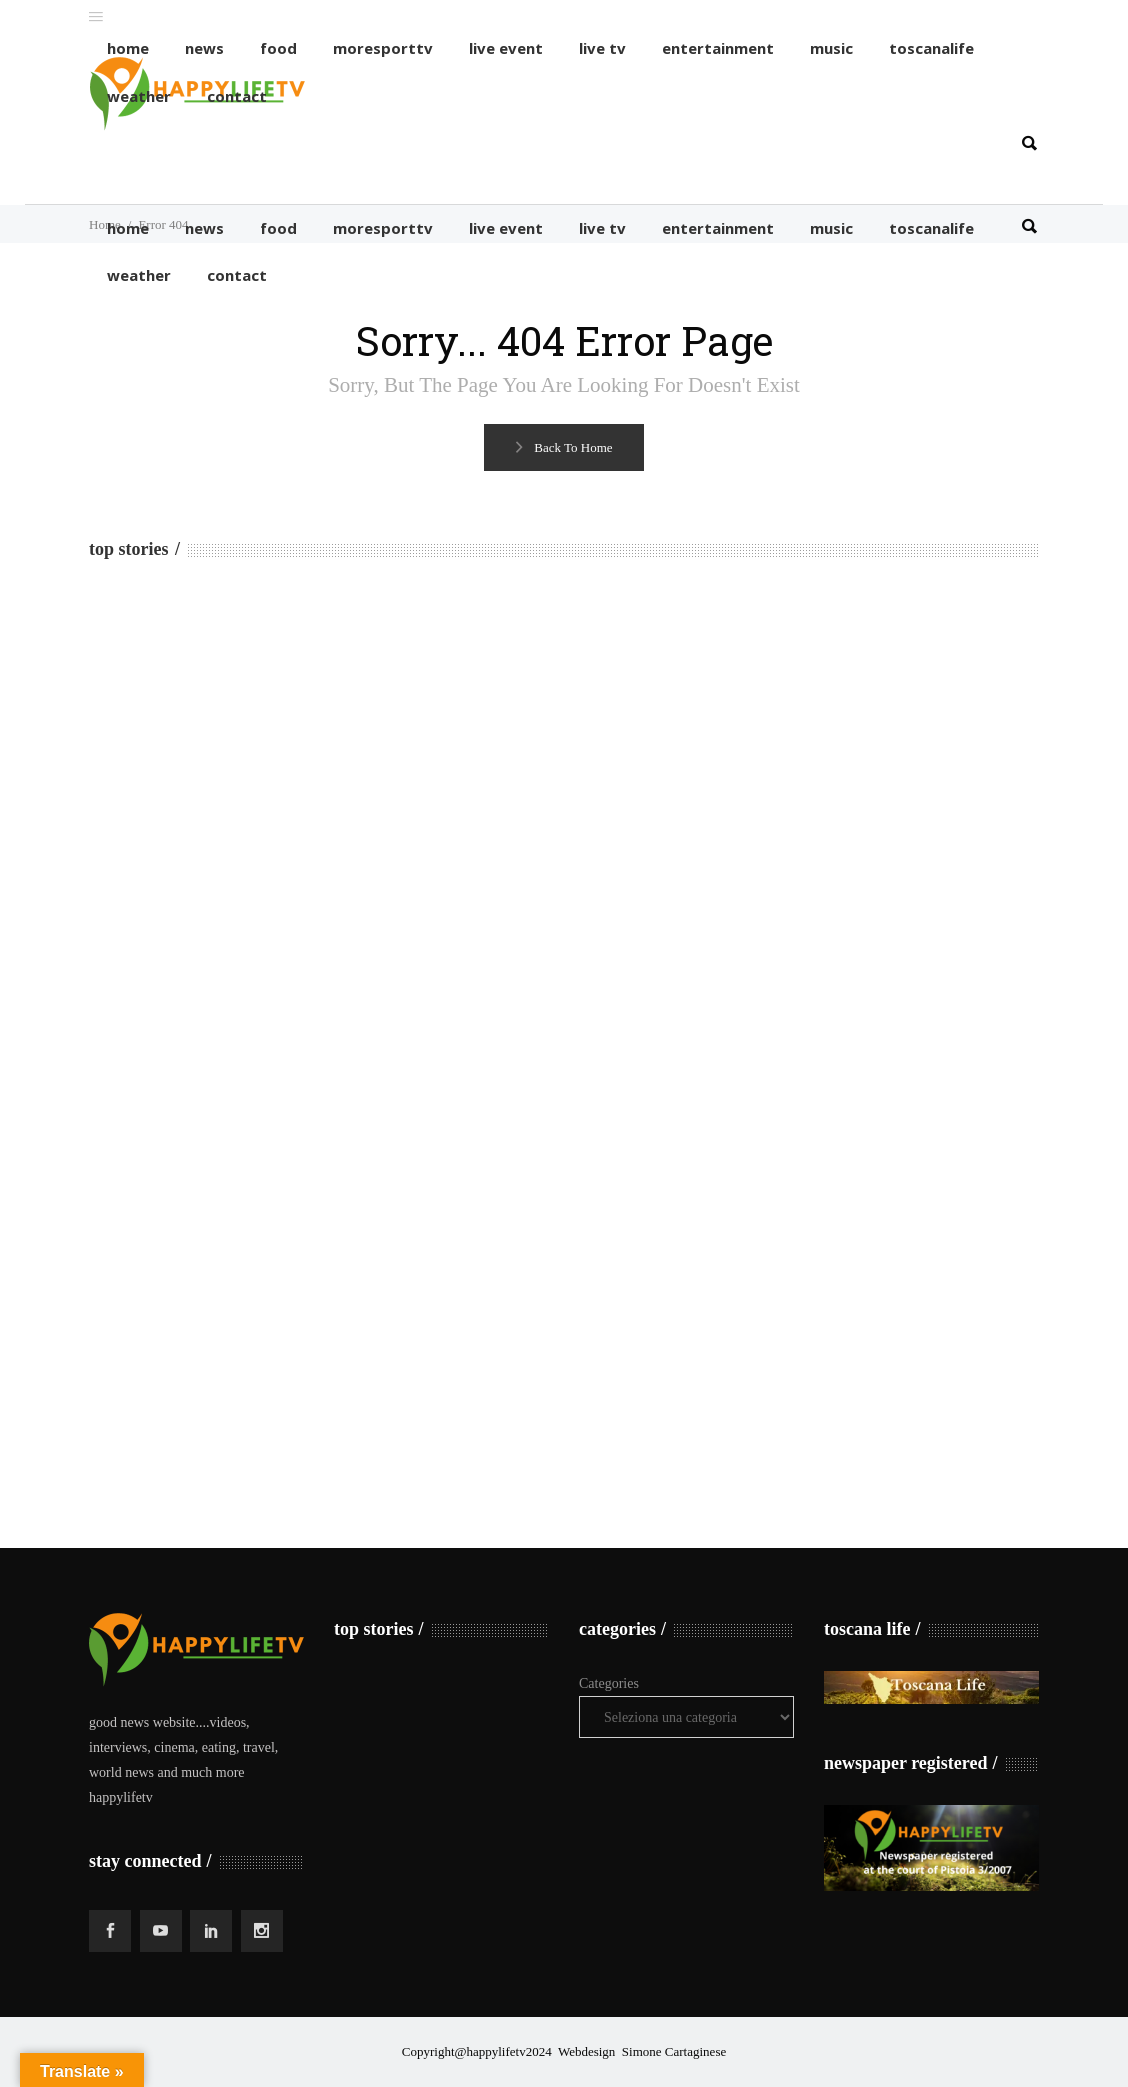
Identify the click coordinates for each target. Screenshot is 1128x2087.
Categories (609, 1683)
